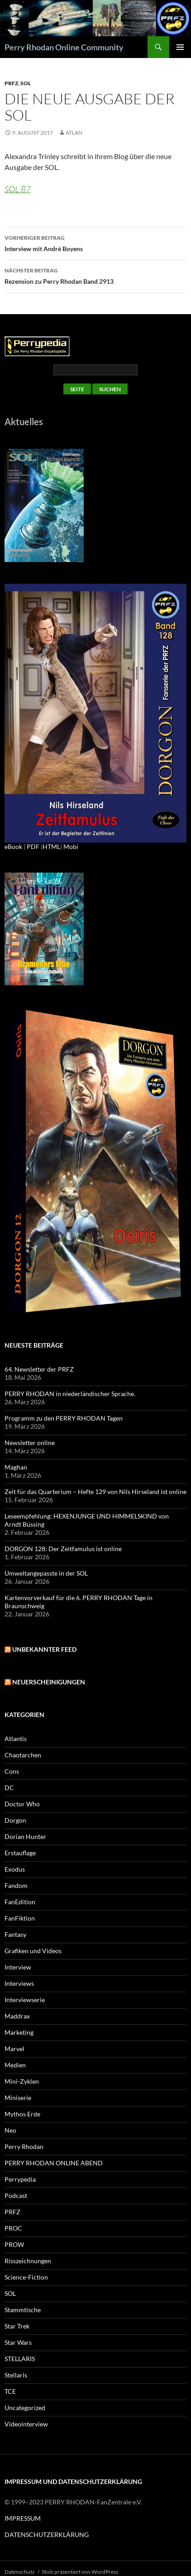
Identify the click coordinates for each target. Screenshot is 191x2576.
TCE (10, 2391)
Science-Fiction (26, 2277)
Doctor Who (22, 1804)
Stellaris (16, 2375)
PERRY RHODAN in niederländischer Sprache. (70, 1393)
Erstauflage (20, 1853)
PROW (14, 2244)
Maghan (16, 1467)
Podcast (16, 2195)
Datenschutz (20, 2571)
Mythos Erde (22, 2114)
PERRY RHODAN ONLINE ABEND (54, 2163)
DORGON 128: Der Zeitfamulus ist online (63, 1548)
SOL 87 (18, 189)
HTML (51, 846)
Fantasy (15, 1934)
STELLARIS (20, 2359)
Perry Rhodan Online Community (64, 47)
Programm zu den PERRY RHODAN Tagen (64, 1418)
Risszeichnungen (28, 2261)
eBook (13, 846)
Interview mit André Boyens (95, 242)
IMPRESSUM (23, 2518)
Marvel (14, 2048)
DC (9, 1787)
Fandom (16, 1885)
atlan (74, 132)
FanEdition (20, 1902)
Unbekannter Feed (44, 1649)
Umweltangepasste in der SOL (46, 1573)
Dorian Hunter (25, 1836)
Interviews (19, 1983)
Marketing (19, 2032)
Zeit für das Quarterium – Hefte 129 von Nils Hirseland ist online (95, 1491)
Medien (15, 2065)
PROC (13, 2228)
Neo (10, 2130)
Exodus (15, 1869)
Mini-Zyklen (22, 2081)
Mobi (70, 846)
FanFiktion (20, 1918)
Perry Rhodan (24, 2146)
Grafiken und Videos (33, 1951)
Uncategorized (25, 2407)
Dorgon (15, 1820)
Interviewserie (25, 2000)
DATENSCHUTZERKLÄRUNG (47, 2534)
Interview (18, 1967)
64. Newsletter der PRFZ (39, 1369)
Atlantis (16, 1738)
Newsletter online (30, 1442)
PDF (33, 846)
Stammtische (23, 2310)
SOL (25, 83)
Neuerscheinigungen (48, 1682)
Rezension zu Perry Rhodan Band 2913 (95, 275)
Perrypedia (20, 2179)
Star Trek (17, 2326)
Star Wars (18, 2342)
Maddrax (17, 2016)
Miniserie (18, 2097)
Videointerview (26, 2424)
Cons (12, 1771)
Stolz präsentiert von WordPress (80, 2571)
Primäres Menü (180, 47)
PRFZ (11, 83)
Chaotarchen (23, 1755)
